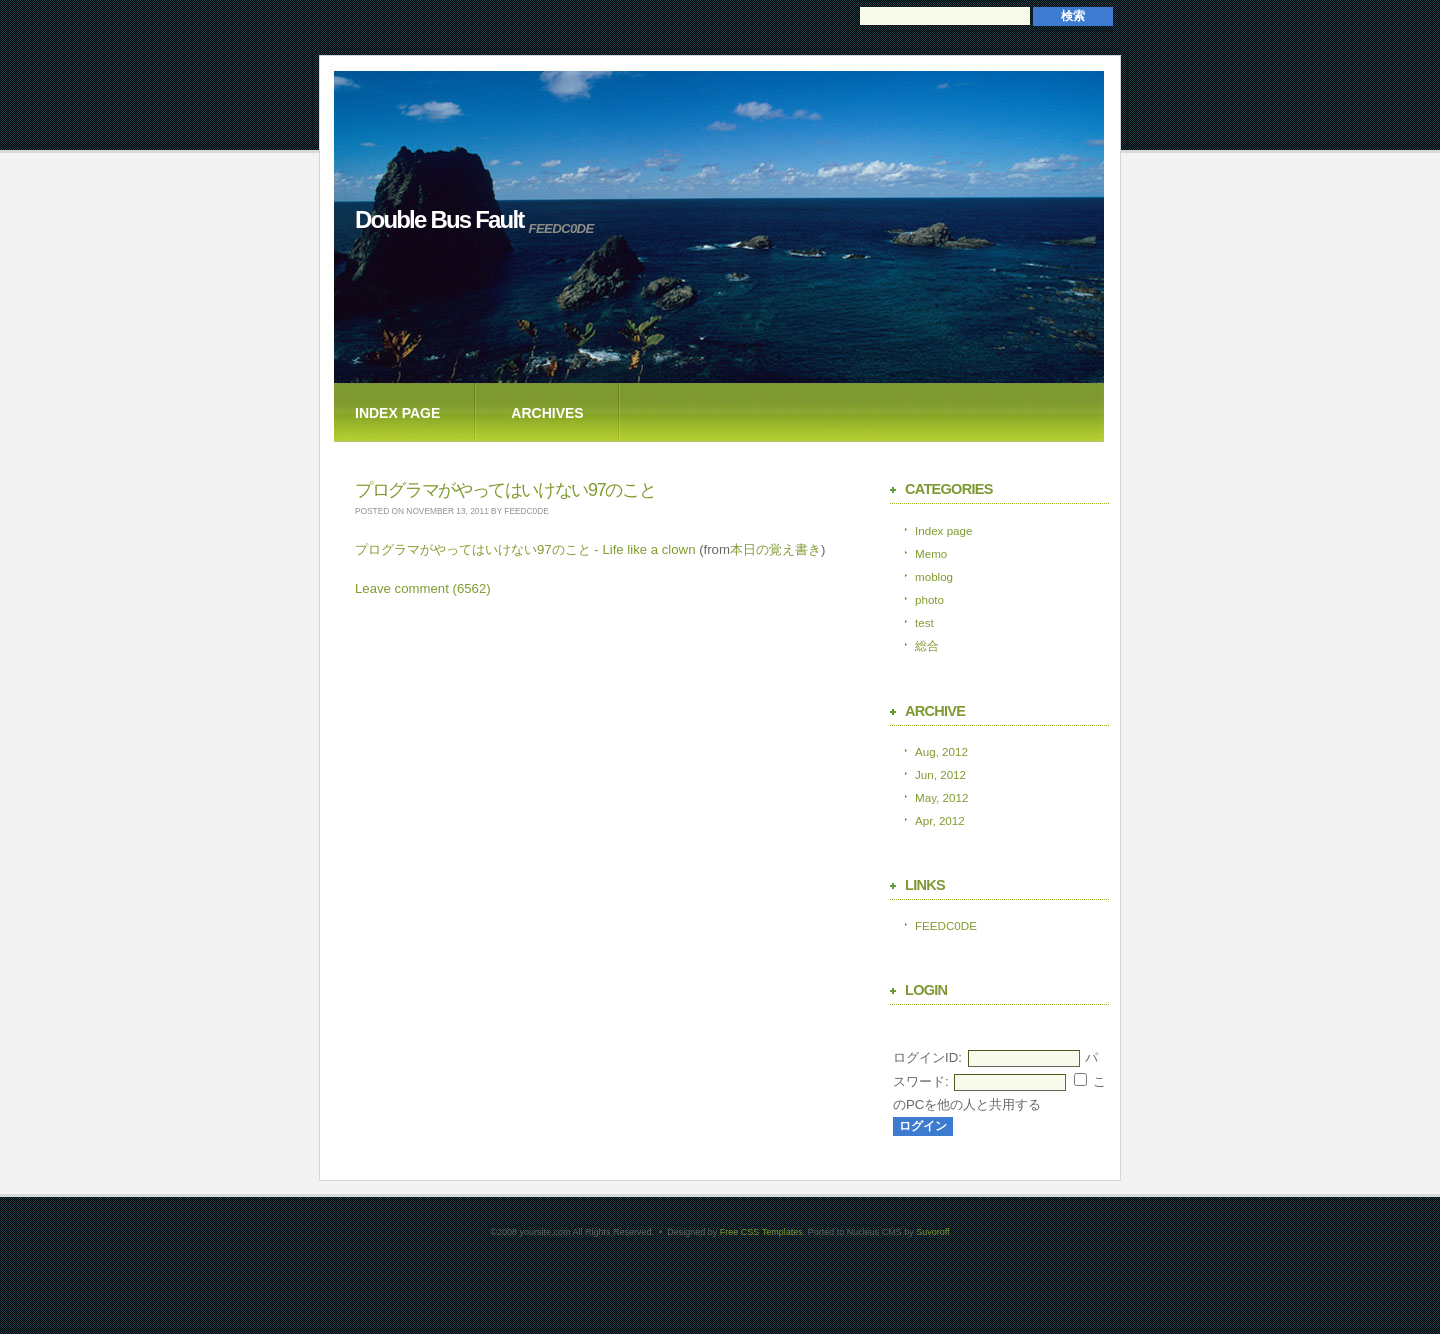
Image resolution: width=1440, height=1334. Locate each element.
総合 (927, 645)
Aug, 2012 (941, 751)
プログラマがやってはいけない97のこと (505, 490)
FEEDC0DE (946, 925)
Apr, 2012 (940, 820)
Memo (931, 553)
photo (929, 599)
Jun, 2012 (940, 774)
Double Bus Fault (439, 219)
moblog (934, 576)
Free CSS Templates (761, 1232)
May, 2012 (941, 797)
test (924, 622)
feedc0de (526, 511)
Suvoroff (932, 1232)
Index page (397, 413)
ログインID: (927, 1057)
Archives (547, 413)
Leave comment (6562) (423, 588)
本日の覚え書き (775, 549)
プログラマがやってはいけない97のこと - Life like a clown (525, 549)
